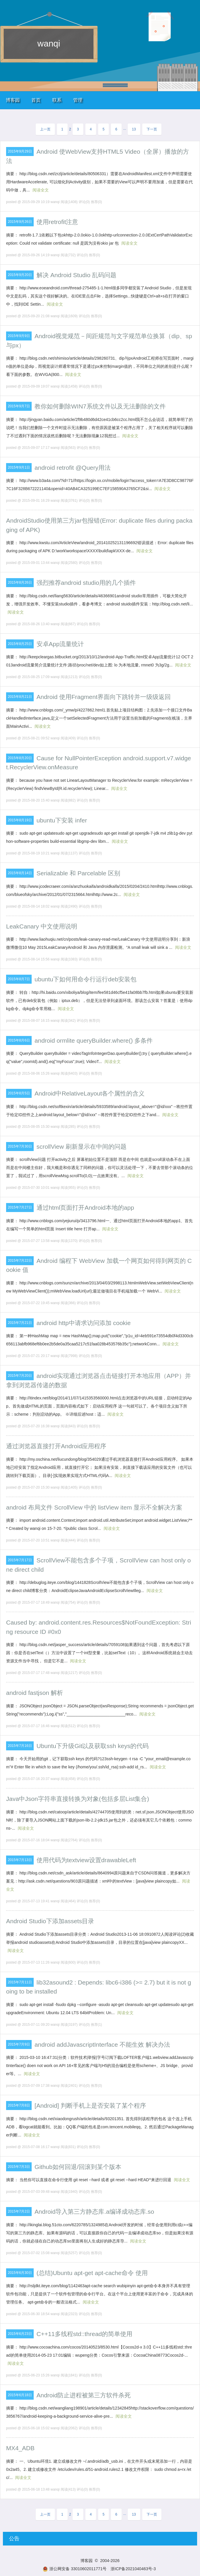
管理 (77, 100)
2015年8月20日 (20, 758)
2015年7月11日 (20, 1982)
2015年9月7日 (19, 406)
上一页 (45, 129)
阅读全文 (41, 190)
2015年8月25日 (20, 644)
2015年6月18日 (20, 2395)
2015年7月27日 (20, 1207)
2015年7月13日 (20, 1860)
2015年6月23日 (20, 2334)
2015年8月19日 (20, 820)
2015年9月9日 (19, 336)
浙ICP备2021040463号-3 (133, 2568)
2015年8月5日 (19, 1093)
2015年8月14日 (20, 873)
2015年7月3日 (19, 2167)
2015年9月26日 (20, 222)
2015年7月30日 (20, 1146)
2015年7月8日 (19, 2105)
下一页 (152, 129)
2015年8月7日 (19, 979)
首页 (36, 100)
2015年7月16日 (20, 1746)
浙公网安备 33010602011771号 (75, 2568)
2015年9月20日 (20, 275)
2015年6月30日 (20, 2273)
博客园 (13, 100)
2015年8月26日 (20, 582)
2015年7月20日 (20, 1376)
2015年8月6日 (19, 1040)
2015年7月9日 (19, 2044)
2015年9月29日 (20, 151)
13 (134, 129)
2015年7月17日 (20, 1560)
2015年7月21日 (20, 1323)
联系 (57, 100)
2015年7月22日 (20, 1261)
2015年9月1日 (19, 467)
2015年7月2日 (19, 2211)
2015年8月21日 (20, 697)
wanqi (48, 43)
